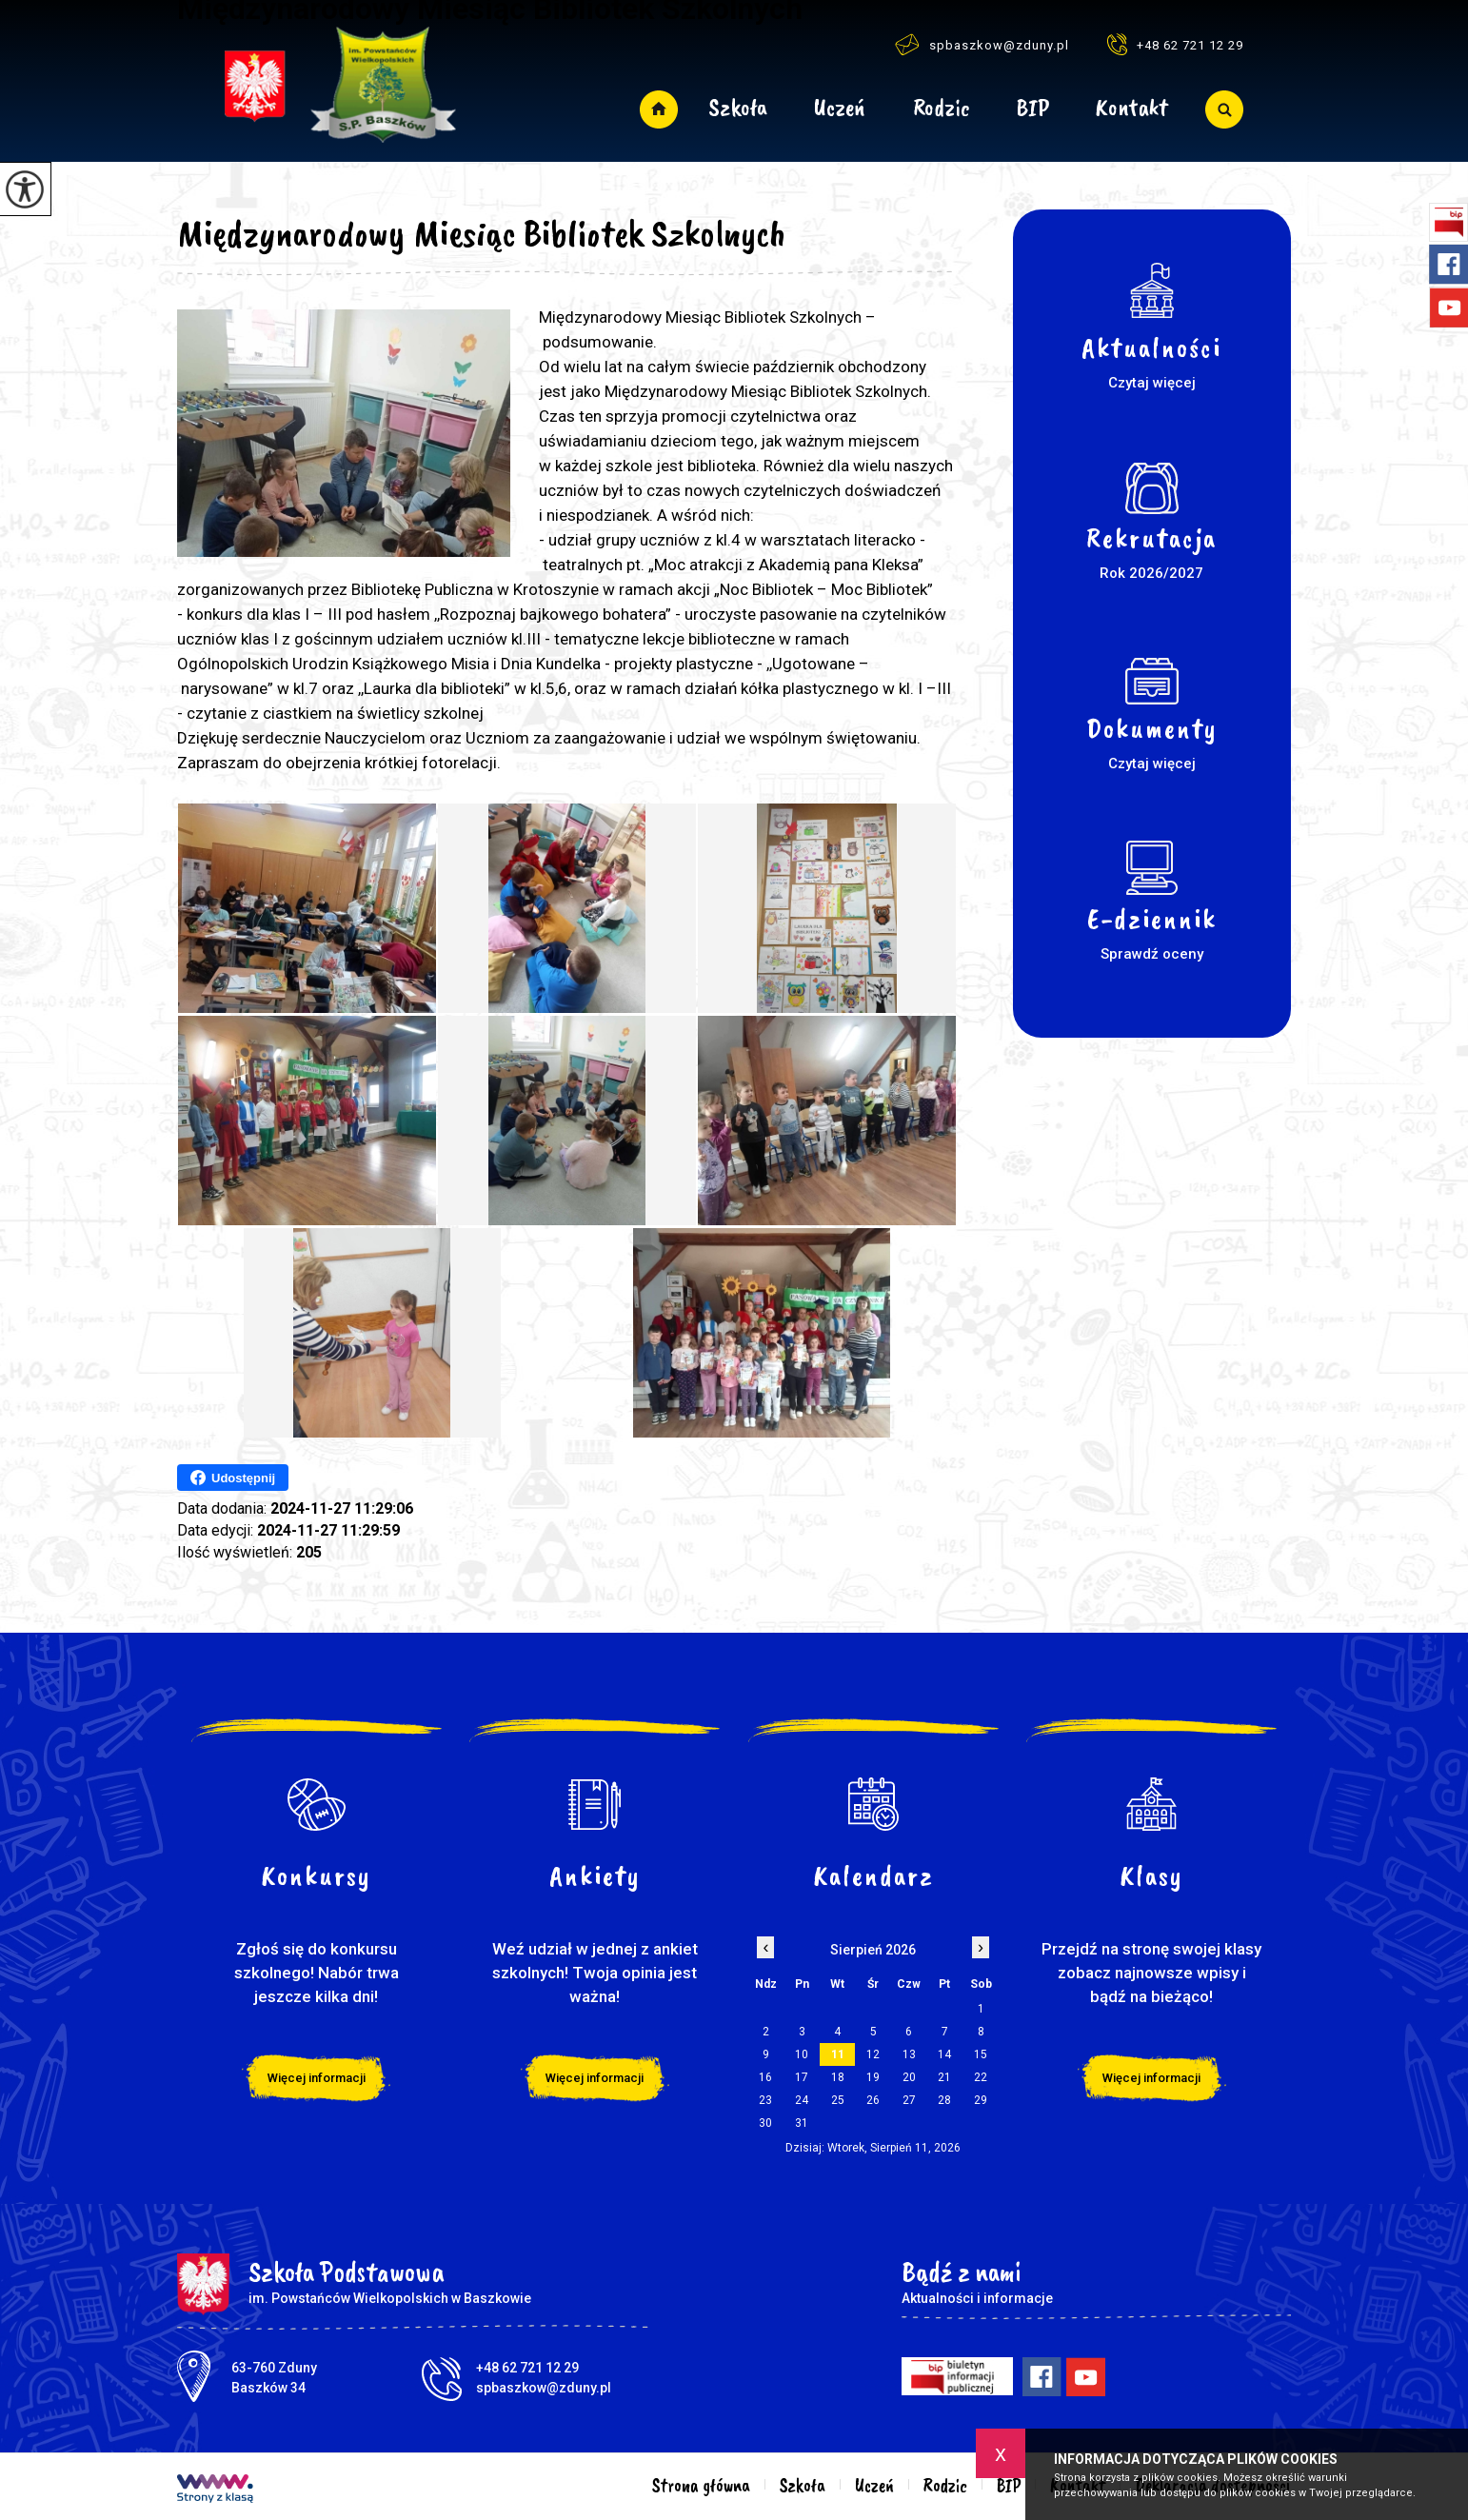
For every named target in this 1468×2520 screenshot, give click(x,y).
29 (980, 2100)
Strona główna (658, 109)
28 (944, 2100)
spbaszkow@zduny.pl (982, 44)
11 (837, 2054)
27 (909, 2100)
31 (801, 2123)
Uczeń (839, 109)
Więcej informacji (317, 2078)
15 (980, 2054)
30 (765, 2123)
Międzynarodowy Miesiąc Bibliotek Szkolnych (481, 233)
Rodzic (941, 109)
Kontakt (1131, 109)
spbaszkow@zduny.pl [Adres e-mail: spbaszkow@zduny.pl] (543, 2387)
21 (944, 2077)
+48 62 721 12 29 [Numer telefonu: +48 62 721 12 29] (527, 2367)
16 (765, 2077)
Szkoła (737, 109)
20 (909, 2077)
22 (980, 2077)
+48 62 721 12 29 (1175, 44)
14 (944, 2054)
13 (909, 2054)
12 (873, 2054)
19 (873, 2077)
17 (801, 2077)
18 (837, 2077)
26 (873, 2100)
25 (837, 2100)
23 (765, 2100)
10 (801, 2054)
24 (801, 2100)
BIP (1033, 109)
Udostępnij (232, 1477)
